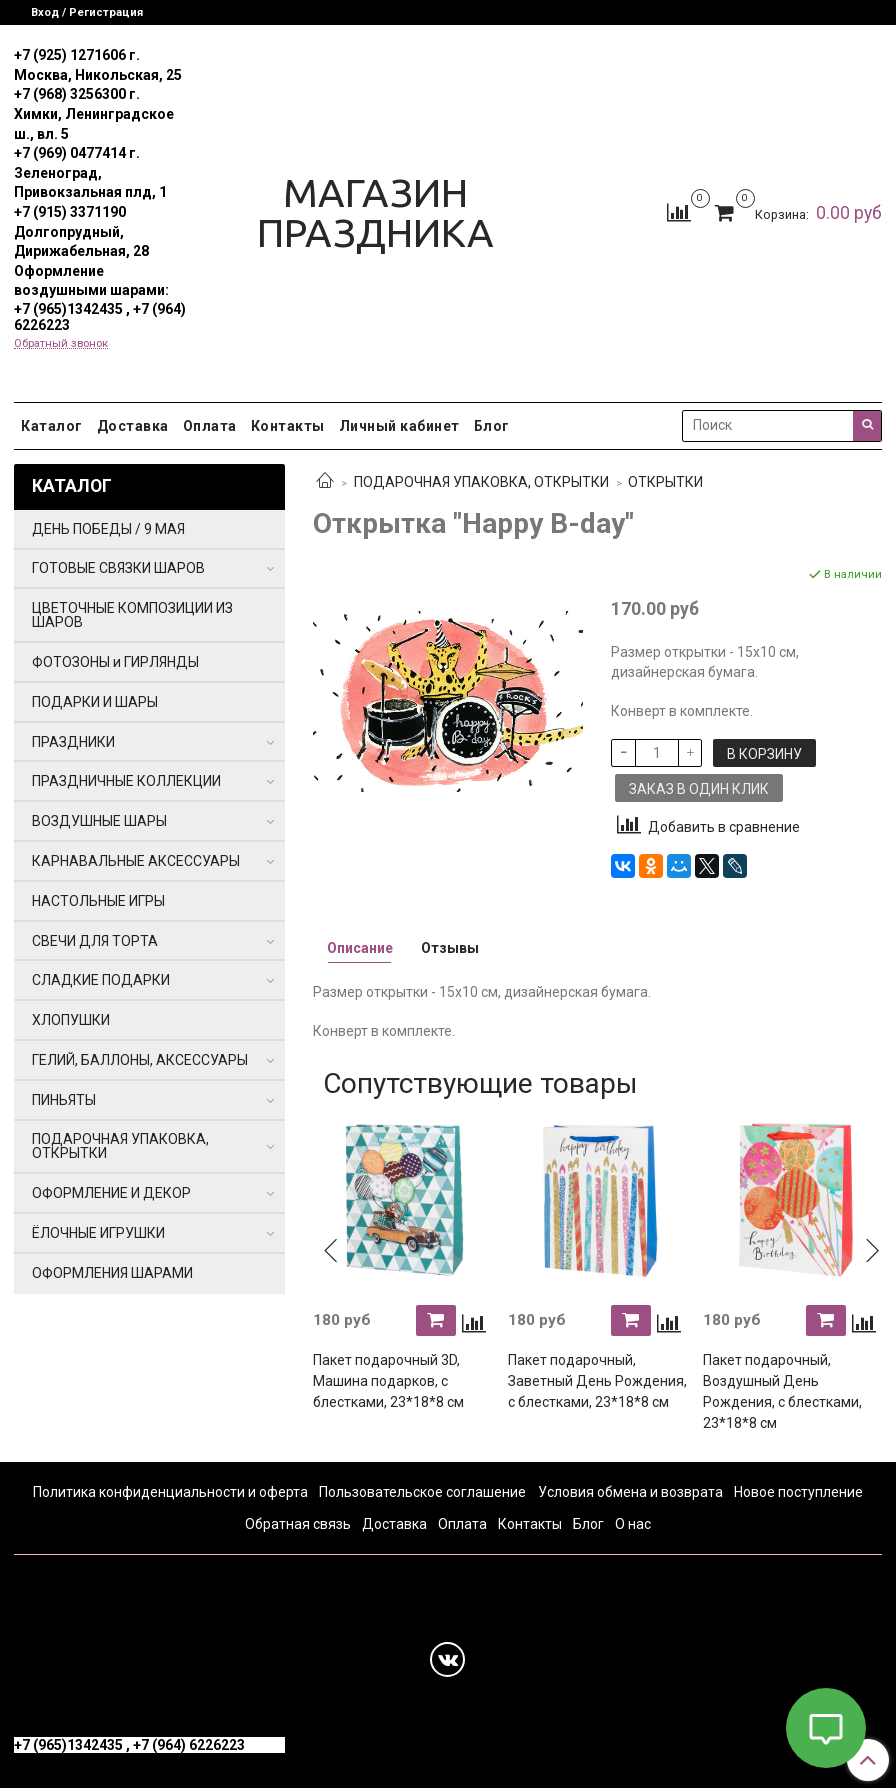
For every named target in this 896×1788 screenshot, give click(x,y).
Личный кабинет (399, 426)
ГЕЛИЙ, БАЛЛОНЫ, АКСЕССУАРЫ (140, 1060)
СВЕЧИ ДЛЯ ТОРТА (95, 941)
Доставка (133, 426)
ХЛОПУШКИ (71, 1020)
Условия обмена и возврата (630, 1492)
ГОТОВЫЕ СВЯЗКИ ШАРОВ (118, 568)
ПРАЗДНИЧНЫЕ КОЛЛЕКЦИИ (126, 781)
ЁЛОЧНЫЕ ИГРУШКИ (98, 1233)
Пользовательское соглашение (422, 1492)
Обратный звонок (61, 343)
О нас (633, 1524)
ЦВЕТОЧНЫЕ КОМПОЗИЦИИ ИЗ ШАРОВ (132, 615)
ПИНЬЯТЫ (64, 1100)
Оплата (210, 426)
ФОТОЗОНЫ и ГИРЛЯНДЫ (115, 662)
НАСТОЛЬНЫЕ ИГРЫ (98, 901)
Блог (492, 426)
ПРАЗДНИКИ (73, 742)
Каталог (52, 426)
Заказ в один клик (699, 789)
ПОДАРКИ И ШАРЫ (95, 702)
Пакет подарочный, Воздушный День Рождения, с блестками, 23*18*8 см (782, 1391)
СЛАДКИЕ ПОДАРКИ (101, 980)
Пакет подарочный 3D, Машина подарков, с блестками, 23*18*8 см (388, 1381)
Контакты (288, 426)
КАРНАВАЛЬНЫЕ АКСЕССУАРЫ (136, 861)
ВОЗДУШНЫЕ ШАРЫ (99, 821)
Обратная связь (298, 1524)
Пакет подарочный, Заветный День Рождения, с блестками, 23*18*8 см (597, 1381)
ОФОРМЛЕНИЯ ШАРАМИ (112, 1273)
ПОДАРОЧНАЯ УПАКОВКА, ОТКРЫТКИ (481, 482)
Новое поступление (798, 1492)
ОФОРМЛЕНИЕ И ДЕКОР (111, 1193)
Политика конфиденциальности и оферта (170, 1492)
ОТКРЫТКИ (665, 482)
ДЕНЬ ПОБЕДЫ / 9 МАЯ (108, 529)
